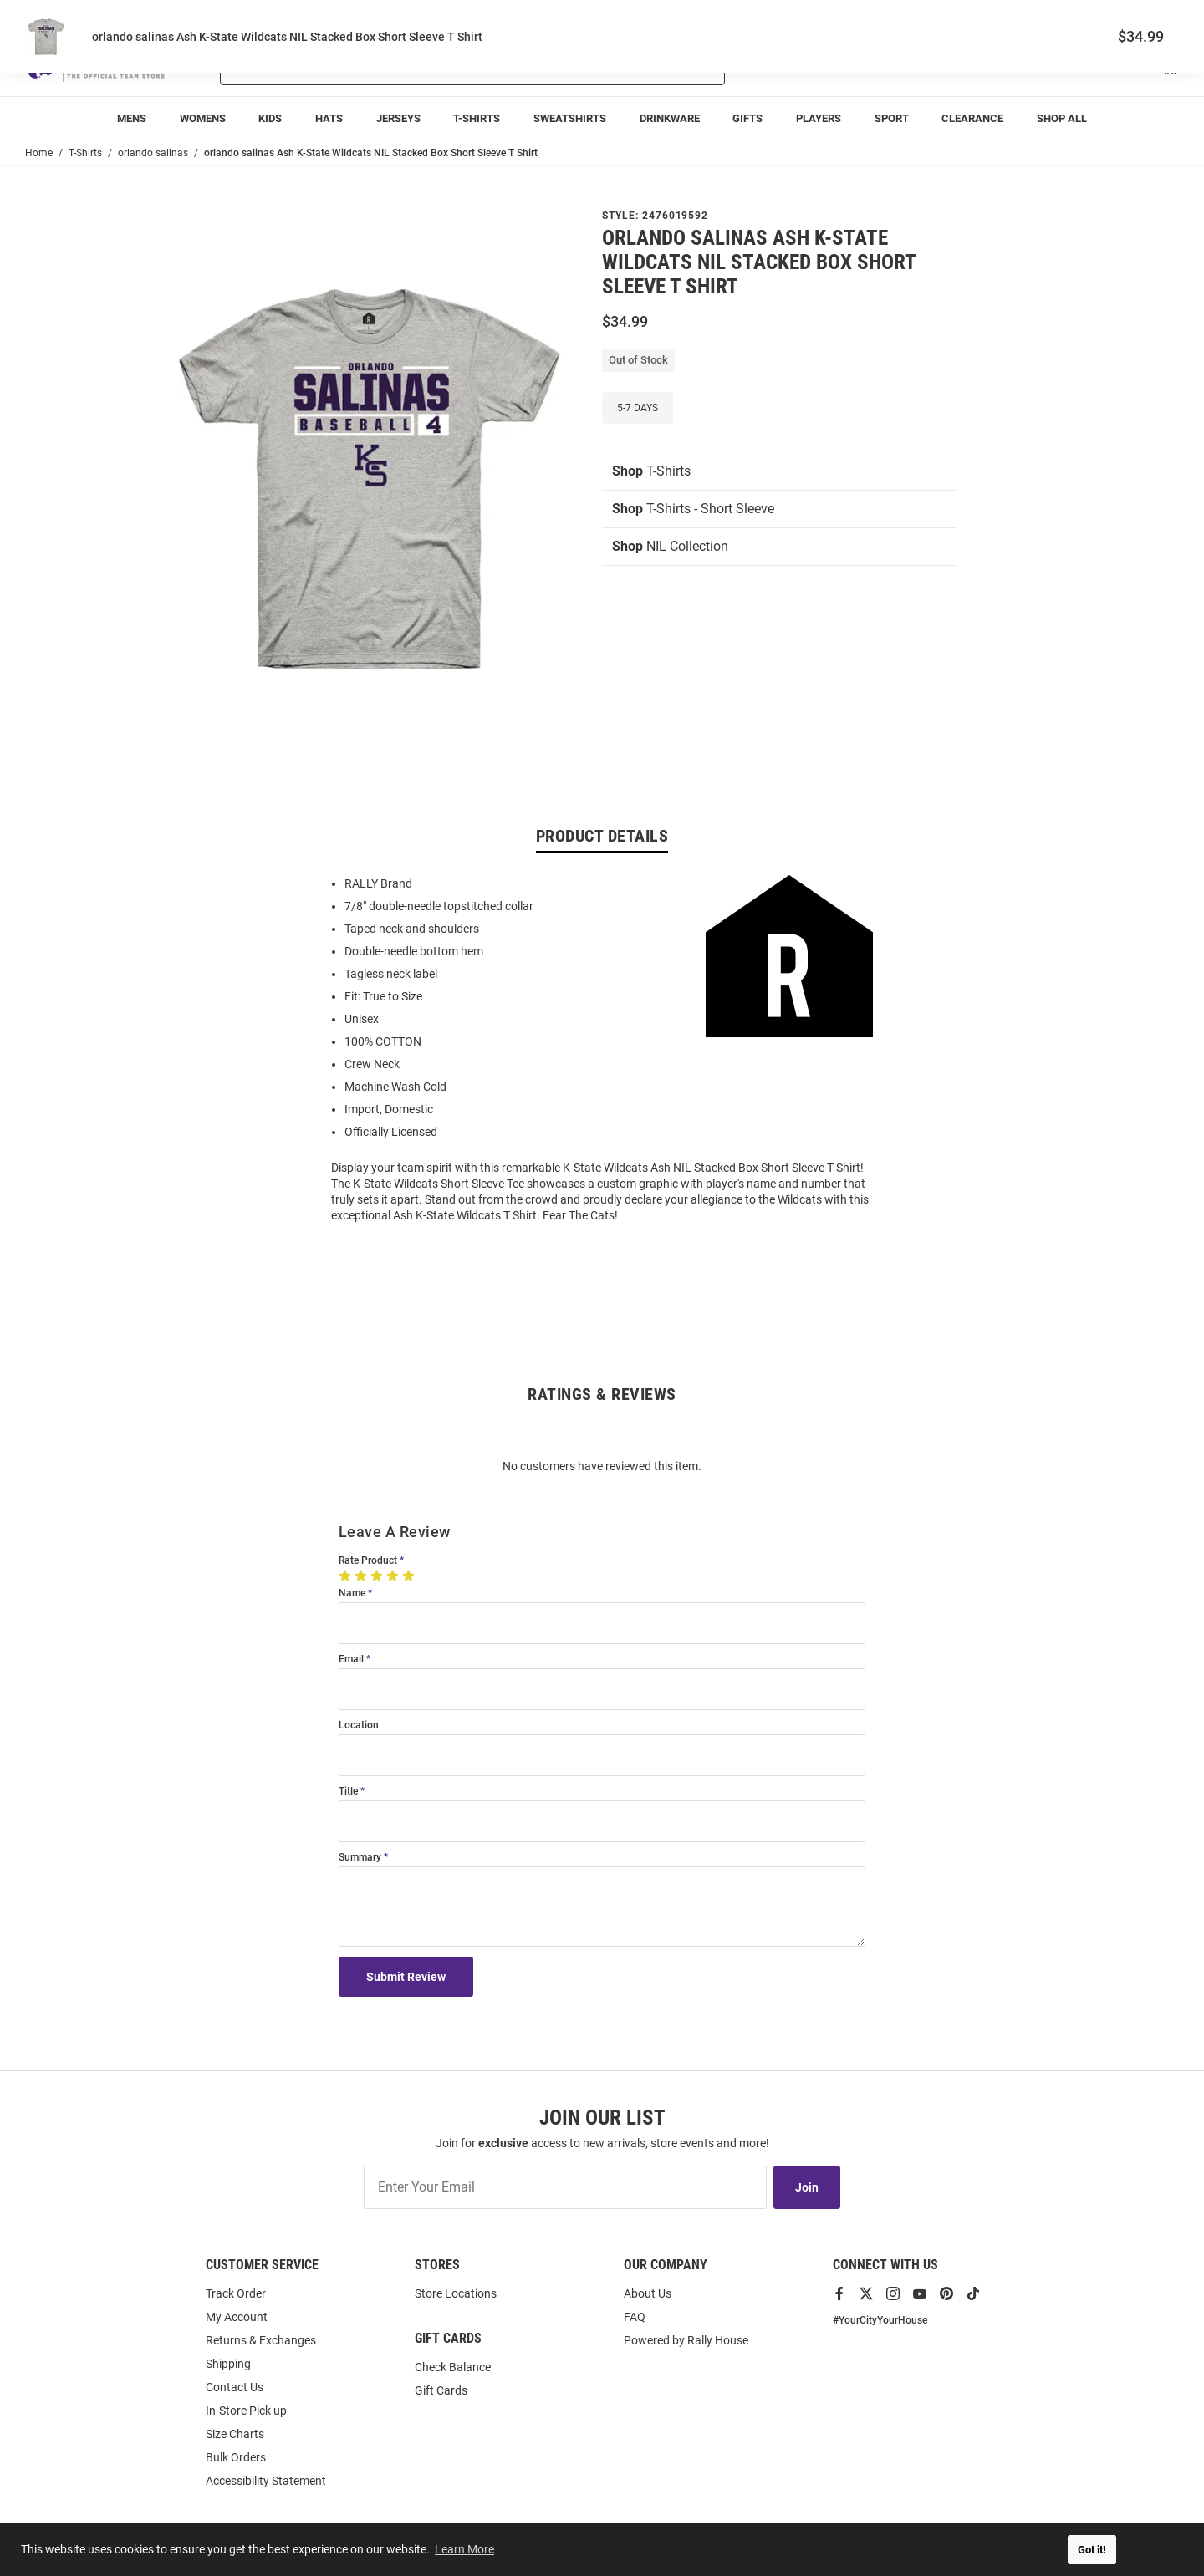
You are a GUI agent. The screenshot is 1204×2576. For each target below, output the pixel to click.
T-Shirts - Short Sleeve (693, 509)
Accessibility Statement (266, 2480)
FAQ (634, 2317)
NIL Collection (670, 546)
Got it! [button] (1092, 2549)
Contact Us (234, 2387)
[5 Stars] (410, 1575)
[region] (602, 1048)
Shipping (228, 2363)
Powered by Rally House (686, 2340)
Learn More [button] (464, 2549)
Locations (1155, 17)
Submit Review (406, 1976)
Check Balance (453, 2367)
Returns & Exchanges (261, 2340)
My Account (237, 2317)
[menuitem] (131, 118)
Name (352, 1593)
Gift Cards (441, 2390)
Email (351, 1659)
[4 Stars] (394, 1575)
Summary (360, 1857)
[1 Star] (347, 1575)
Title (348, 1791)
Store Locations (456, 2293)
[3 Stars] (378, 1575)
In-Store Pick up (246, 2410)
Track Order (1055, 17)
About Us (647, 2293)
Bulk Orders (236, 2457)
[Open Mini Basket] (1168, 65)
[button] (981, 65)
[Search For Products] (428, 65)
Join (807, 2187)
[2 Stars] (362, 1575)
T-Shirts (651, 471)
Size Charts (235, 2434)
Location (359, 1725)
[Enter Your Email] (565, 2187)
